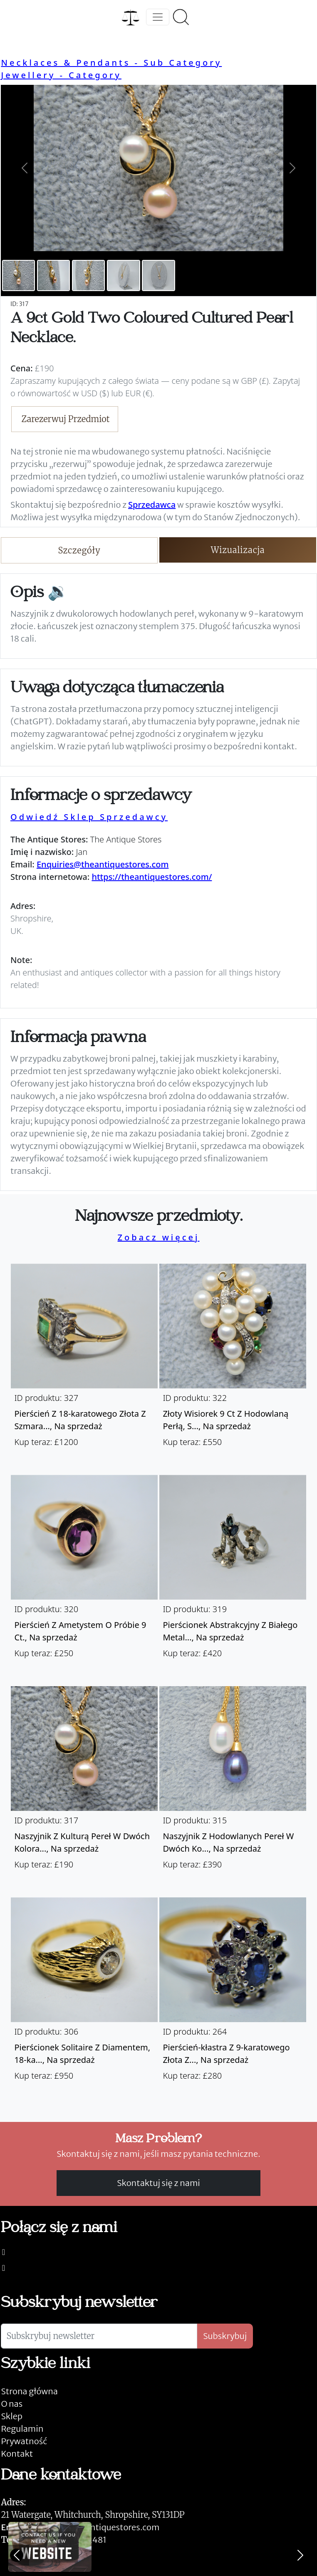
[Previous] (16, 2555)
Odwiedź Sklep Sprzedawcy (89, 816)
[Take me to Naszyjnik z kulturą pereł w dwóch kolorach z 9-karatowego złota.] (84, 1781)
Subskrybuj (225, 2336)
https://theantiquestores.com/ (152, 876)
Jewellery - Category (61, 75)
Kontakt (17, 2453)
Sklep (11, 2416)
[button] (24, 168)
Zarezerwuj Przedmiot (66, 419)
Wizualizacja (238, 550)
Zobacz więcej (159, 1237)
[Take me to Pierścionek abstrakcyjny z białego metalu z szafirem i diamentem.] (232, 1570)
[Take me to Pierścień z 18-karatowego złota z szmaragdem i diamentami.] (84, 1359)
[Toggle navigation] (157, 17)
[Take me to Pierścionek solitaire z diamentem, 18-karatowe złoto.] (84, 1993)
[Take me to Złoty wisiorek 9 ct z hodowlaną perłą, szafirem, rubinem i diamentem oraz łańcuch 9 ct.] (232, 1359)
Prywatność (24, 2441)
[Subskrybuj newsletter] (99, 2336)
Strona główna (29, 2391)
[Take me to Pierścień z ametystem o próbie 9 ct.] (84, 1570)
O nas (11, 2403)
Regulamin (22, 2428)
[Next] (300, 2555)
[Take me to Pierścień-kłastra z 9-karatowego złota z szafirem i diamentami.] (232, 1993)
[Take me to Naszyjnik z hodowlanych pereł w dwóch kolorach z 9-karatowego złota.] (232, 1781)
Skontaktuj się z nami (158, 2183)
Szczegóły (79, 550)
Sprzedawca (152, 504)
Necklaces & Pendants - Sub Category (111, 62)
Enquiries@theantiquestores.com (102, 864)
